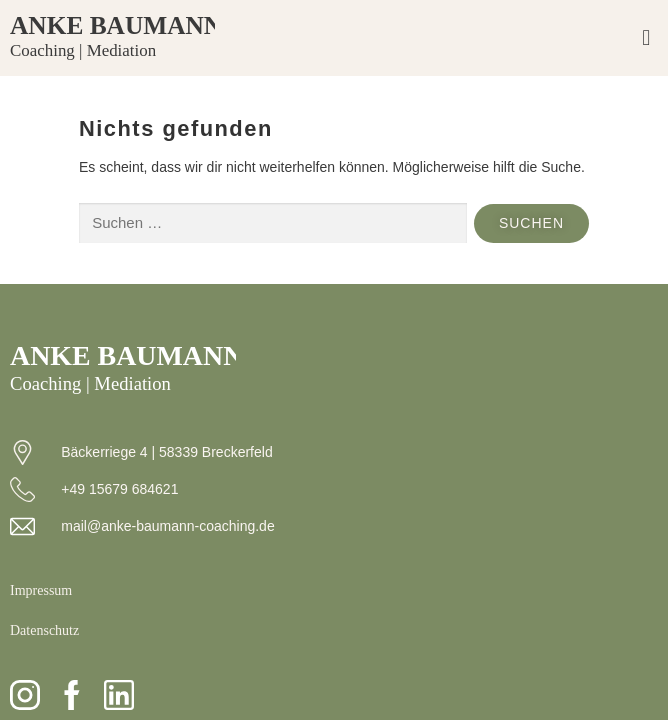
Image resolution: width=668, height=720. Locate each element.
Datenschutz (44, 630)
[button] (646, 38)
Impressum (41, 590)
